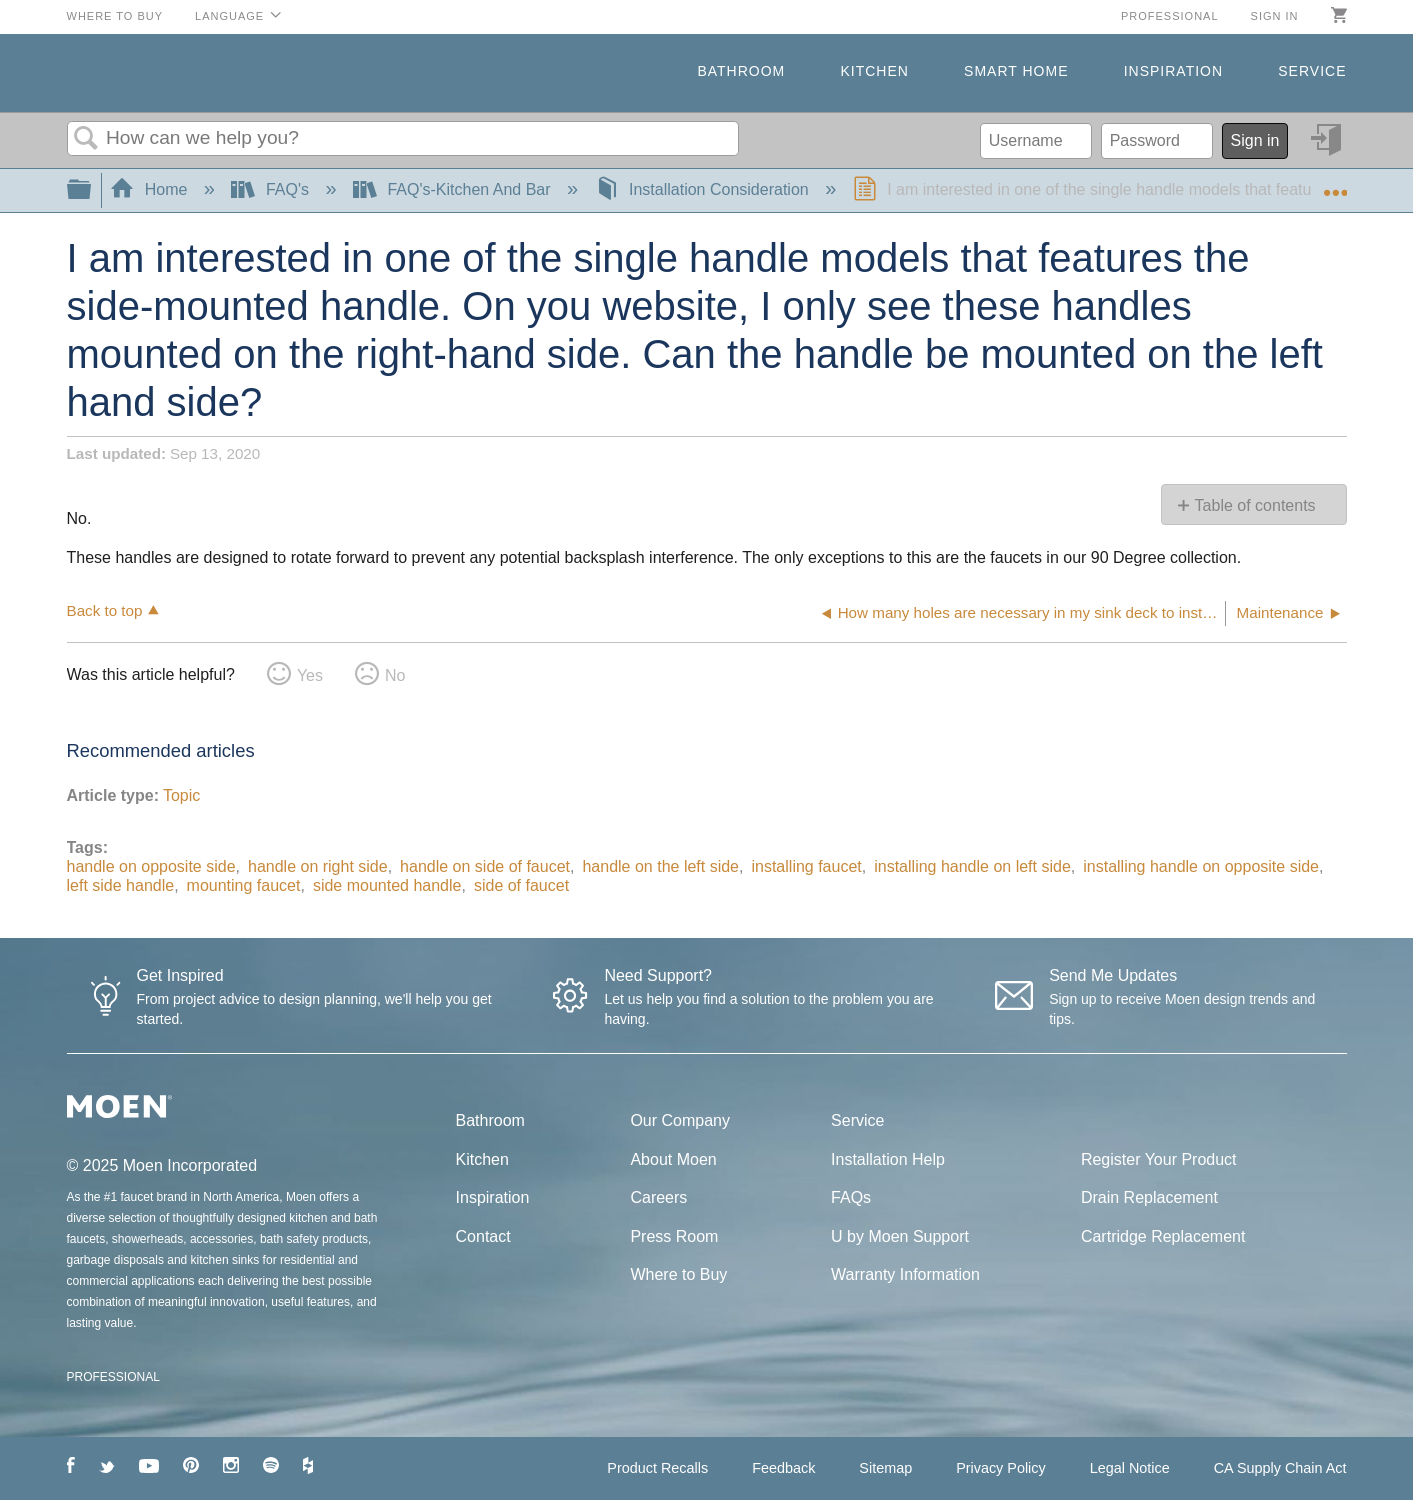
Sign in (1275, 16)
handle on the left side (660, 866)
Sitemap (885, 1468)
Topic (181, 795)
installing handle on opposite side (1201, 866)
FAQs (851, 1197)
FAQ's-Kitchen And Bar (454, 189)
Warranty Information (905, 1274)
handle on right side (318, 866)
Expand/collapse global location (1335, 184)
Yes (310, 675)
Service (1312, 71)
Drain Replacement (1149, 1197)
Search (87, 139)
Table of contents (1255, 505)
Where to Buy (115, 16)
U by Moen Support (900, 1236)
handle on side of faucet (485, 866)
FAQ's (272, 189)
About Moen (673, 1159)
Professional (1170, 16)
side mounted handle (387, 885)
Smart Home (1016, 71)
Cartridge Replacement (1163, 1236)
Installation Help (888, 1159)
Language (229, 16)
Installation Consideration (704, 189)
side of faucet (521, 885)
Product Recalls (657, 1468)
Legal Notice (1130, 1468)
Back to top (105, 610)
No (395, 675)
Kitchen (874, 71)
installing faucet (806, 866)
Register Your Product (1159, 1159)
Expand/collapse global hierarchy (92, 190)
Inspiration (1173, 71)
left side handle (121, 885)
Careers (658, 1197)
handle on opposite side (151, 866)
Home (151, 189)
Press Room (674, 1236)
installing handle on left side (972, 866)
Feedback (783, 1468)
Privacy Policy (1001, 1468)
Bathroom (741, 71)
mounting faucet (244, 885)
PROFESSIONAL (113, 1377)
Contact (483, 1236)
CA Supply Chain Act (1280, 1468)
